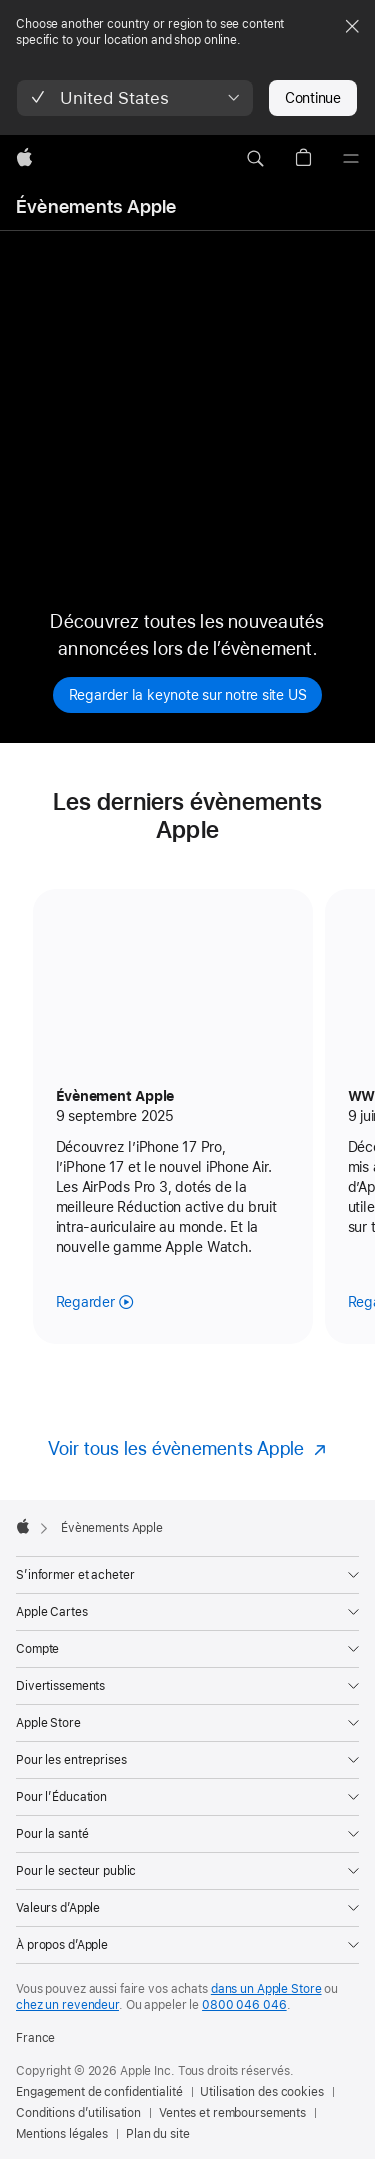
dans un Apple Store (266, 1989)
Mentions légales (62, 2134)
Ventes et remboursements (232, 2113)
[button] (135, 98)
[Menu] (351, 159)
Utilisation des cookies (261, 2092)
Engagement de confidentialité (99, 2092)
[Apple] (24, 159)
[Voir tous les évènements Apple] (188, 1448)
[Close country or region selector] (352, 26)
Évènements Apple (96, 206)
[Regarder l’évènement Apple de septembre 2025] (95, 1302)
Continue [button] (313, 98)
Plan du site (158, 2134)
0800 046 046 (244, 2005)
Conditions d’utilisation (78, 2113)
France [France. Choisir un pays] (35, 2038)
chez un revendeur (67, 2005)
